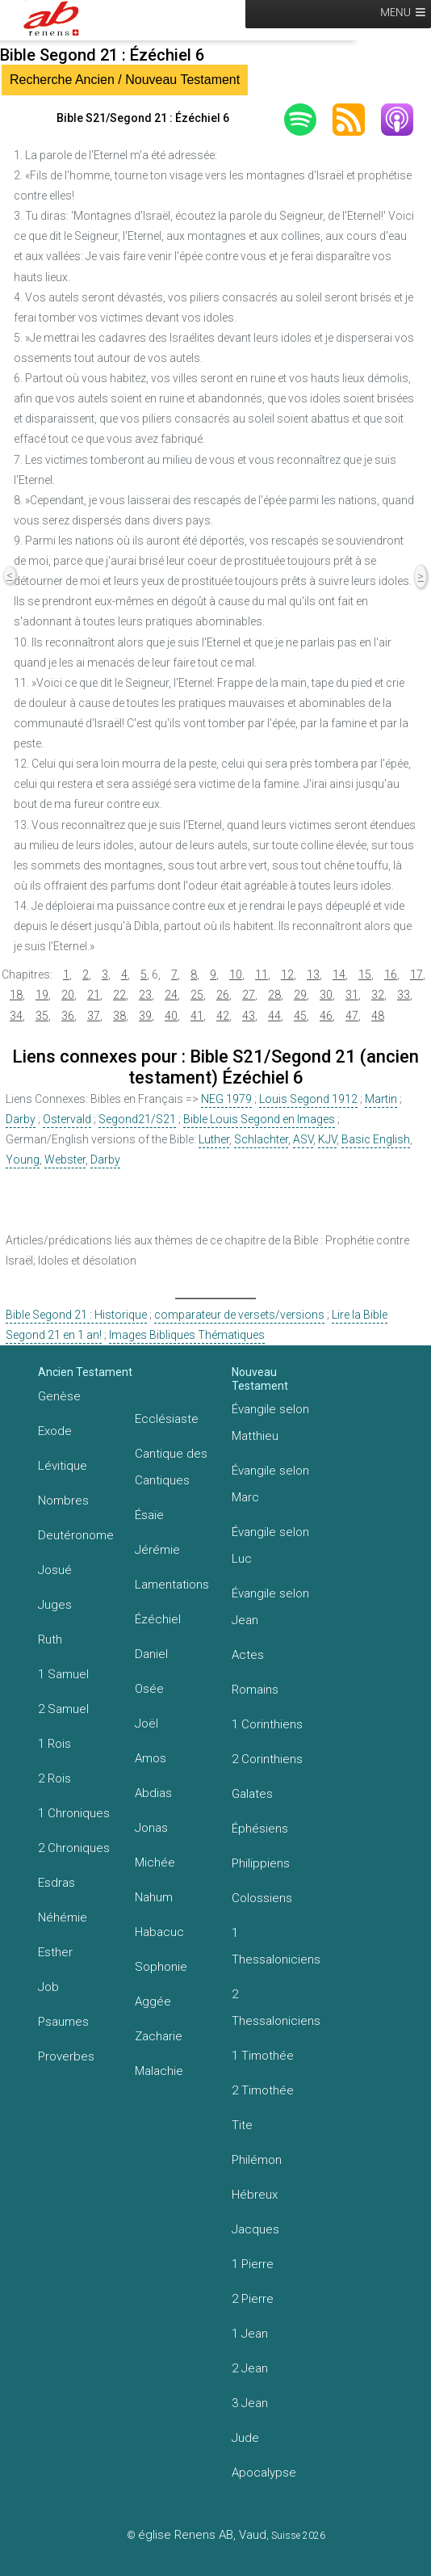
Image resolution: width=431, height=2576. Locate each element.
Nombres (63, 1500)
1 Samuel (63, 1674)
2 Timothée (263, 2090)
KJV (327, 1139)
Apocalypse (264, 2472)
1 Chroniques (74, 1813)
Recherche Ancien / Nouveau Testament (125, 79)
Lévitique (62, 1465)
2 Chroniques (74, 1848)
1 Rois (54, 1743)
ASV (303, 1139)
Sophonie (161, 1966)
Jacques (255, 2229)
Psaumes (63, 2021)
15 (364, 974)
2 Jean (250, 2368)
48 (377, 1015)
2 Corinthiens (267, 1759)
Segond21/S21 (137, 1119)
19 (42, 994)
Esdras (56, 1882)
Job (48, 1987)
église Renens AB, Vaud (202, 2535)
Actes (248, 1655)
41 (196, 1015)
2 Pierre (253, 2299)
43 (248, 1015)
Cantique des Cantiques (171, 1467)
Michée (155, 1862)
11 (261, 974)
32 (377, 994)
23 (145, 994)
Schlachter (261, 1139)
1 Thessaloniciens (276, 1946)
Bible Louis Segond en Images (259, 1119)
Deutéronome (76, 1535)
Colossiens (262, 1898)
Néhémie (62, 1917)
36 (67, 1015)
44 (274, 1015)
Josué (55, 1570)
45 (300, 1015)
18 (16, 994)
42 (222, 1015)
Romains (255, 1689)
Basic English (375, 1139)
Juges (55, 1604)
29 (300, 994)
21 (93, 994)
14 (339, 974)
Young (23, 1159)
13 (313, 974)
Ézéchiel (158, 1619)
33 (403, 994)
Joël (146, 1723)
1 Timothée (263, 2055)
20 (67, 994)
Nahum (154, 1897)
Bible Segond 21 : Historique (76, 1314)
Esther (55, 1952)
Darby (21, 1119)
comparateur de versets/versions (239, 1314)
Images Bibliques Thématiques (187, 1334)
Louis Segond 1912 (308, 1098)
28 (274, 994)
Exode (55, 1431)
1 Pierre (253, 2264)
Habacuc (159, 1932)
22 (119, 994)
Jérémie (157, 1550)
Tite (242, 2125)
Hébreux (255, 2194)
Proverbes (66, 2056)
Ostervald (67, 1119)
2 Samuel (63, 1709)
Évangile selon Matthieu (270, 1422)
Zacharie (158, 2036)
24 (171, 994)
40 (171, 1015)
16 (390, 974)
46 (326, 1015)
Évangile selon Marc (270, 1484)
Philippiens (261, 1863)
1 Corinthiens (267, 1724)
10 (235, 974)
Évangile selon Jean (270, 1606)
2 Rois (54, 1778)
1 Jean (250, 2333)
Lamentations (172, 1584)
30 (326, 994)
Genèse (59, 1396)
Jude (245, 2438)
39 (145, 1015)
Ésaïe (149, 1515)
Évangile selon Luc (270, 1545)
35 (42, 1015)
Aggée (153, 2001)
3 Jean (250, 2403)
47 (351, 1015)
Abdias (153, 1793)
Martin (381, 1098)
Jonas (151, 1827)
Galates (252, 1794)
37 (93, 1015)
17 (416, 974)
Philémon (257, 2160)
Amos (150, 1758)
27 (248, 994)
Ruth (50, 1639)
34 (16, 1015)
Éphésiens (260, 1828)
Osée (149, 1689)
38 (119, 1015)
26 (222, 994)
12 (287, 974)
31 (351, 994)
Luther (214, 1139)
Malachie (159, 2071)
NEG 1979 (226, 1098)
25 (196, 994)
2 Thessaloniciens (276, 2007)
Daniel (151, 1654)
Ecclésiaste (167, 1419)
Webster (65, 1159)
